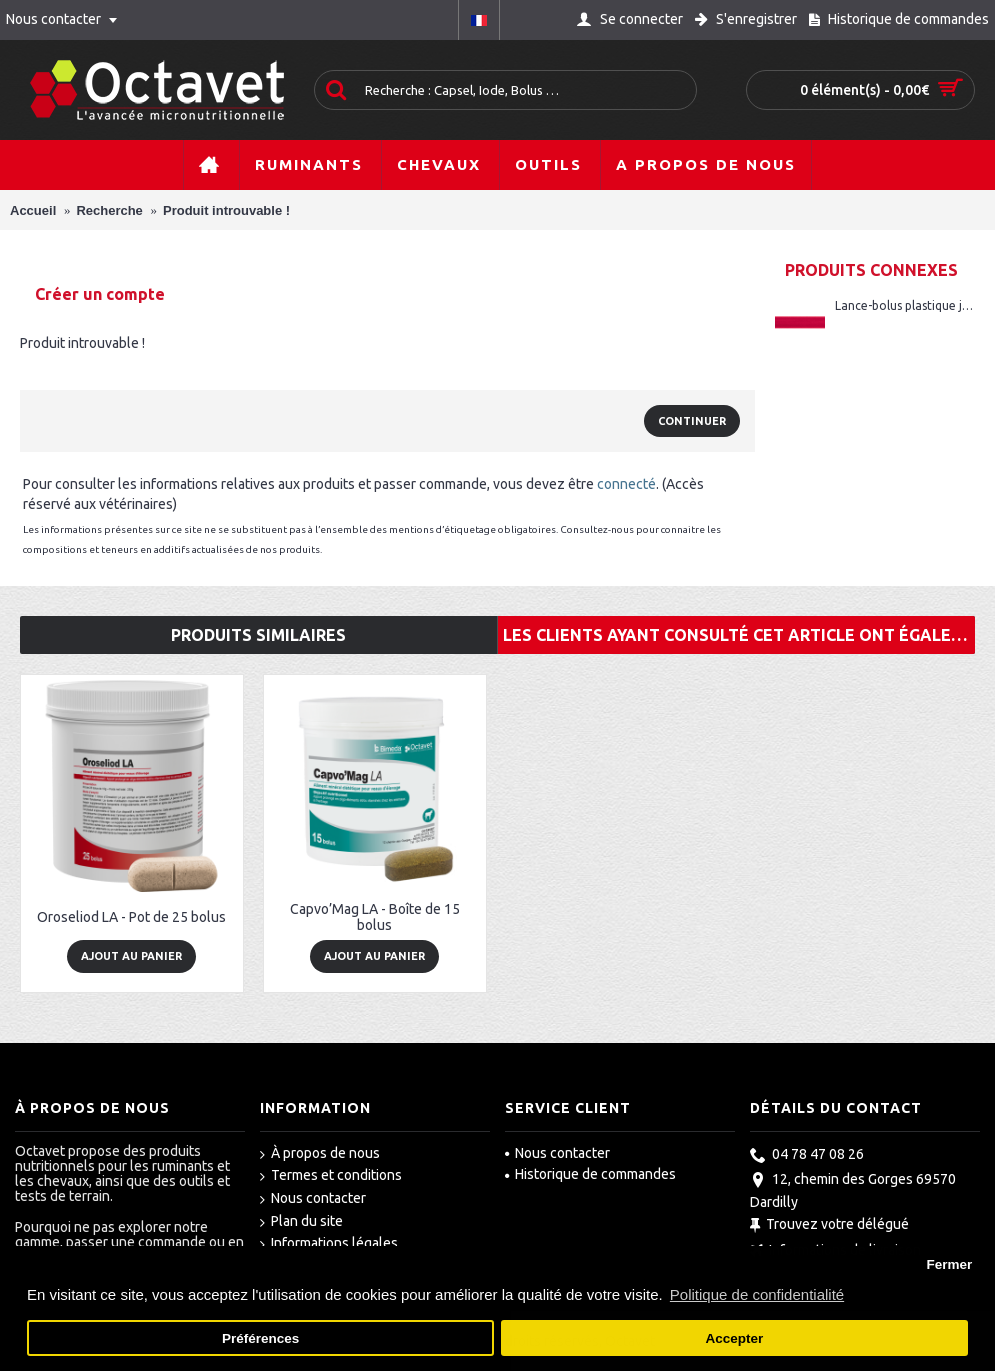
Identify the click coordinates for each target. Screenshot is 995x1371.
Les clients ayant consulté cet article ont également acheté (739, 635)
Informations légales (329, 1244)
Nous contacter (313, 1199)
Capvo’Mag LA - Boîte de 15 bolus (375, 916)
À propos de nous (320, 1154)
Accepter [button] (735, 1338)
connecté (626, 484)
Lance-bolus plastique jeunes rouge (905, 305)
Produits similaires (258, 635)
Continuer (692, 421)
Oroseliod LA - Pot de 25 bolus (131, 917)
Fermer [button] (949, 1264)
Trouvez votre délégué (829, 1225)
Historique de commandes (590, 1174)
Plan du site (301, 1222)
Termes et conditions (331, 1176)
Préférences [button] (260, 1338)
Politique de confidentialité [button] (757, 1294)
